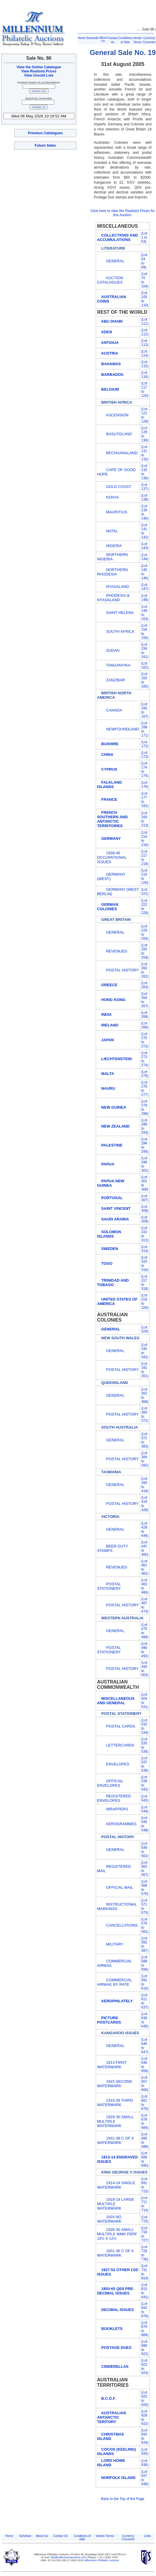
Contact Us (60, 2536)
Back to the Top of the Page (122, 2499)
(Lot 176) (144, 784)
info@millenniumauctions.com (69, 2557)
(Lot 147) (144, 587)
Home (82, 38)
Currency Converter (128, 2537)
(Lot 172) (144, 744)
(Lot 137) (144, 487)
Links (147, 2536)
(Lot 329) (144, 1329)
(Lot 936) (144, 2463)
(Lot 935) (144, 2451)
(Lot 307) (144, 1198)
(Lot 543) (144, 1798)
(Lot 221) (144, 891)
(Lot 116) (144, 375)
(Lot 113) (144, 343)
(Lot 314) (144, 1249)
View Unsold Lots (39, 75)
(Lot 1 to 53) (144, 237)
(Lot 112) (144, 332)
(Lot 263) (144, 985)
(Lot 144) (144, 557)
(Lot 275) (144, 1074)
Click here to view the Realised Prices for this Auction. (123, 213)
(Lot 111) (144, 321)
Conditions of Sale (82, 2537)
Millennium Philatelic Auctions (101, 2560)
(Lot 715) (144, 2219)
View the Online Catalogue (39, 67)
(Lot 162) (144, 665)
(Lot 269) (144, 1025)
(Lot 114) (144, 353)
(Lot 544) (144, 1809)
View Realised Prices (38, 71)
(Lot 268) (144, 1014)
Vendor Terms (105, 2536)
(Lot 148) (144, 598)
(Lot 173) (144, 755)
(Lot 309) (144, 1219)
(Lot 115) (144, 364)
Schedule (92, 38)
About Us (103, 39)
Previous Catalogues (45, 133)
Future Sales (45, 145)
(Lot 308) (144, 1208)
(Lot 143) (144, 546)
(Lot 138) (144, 497)
